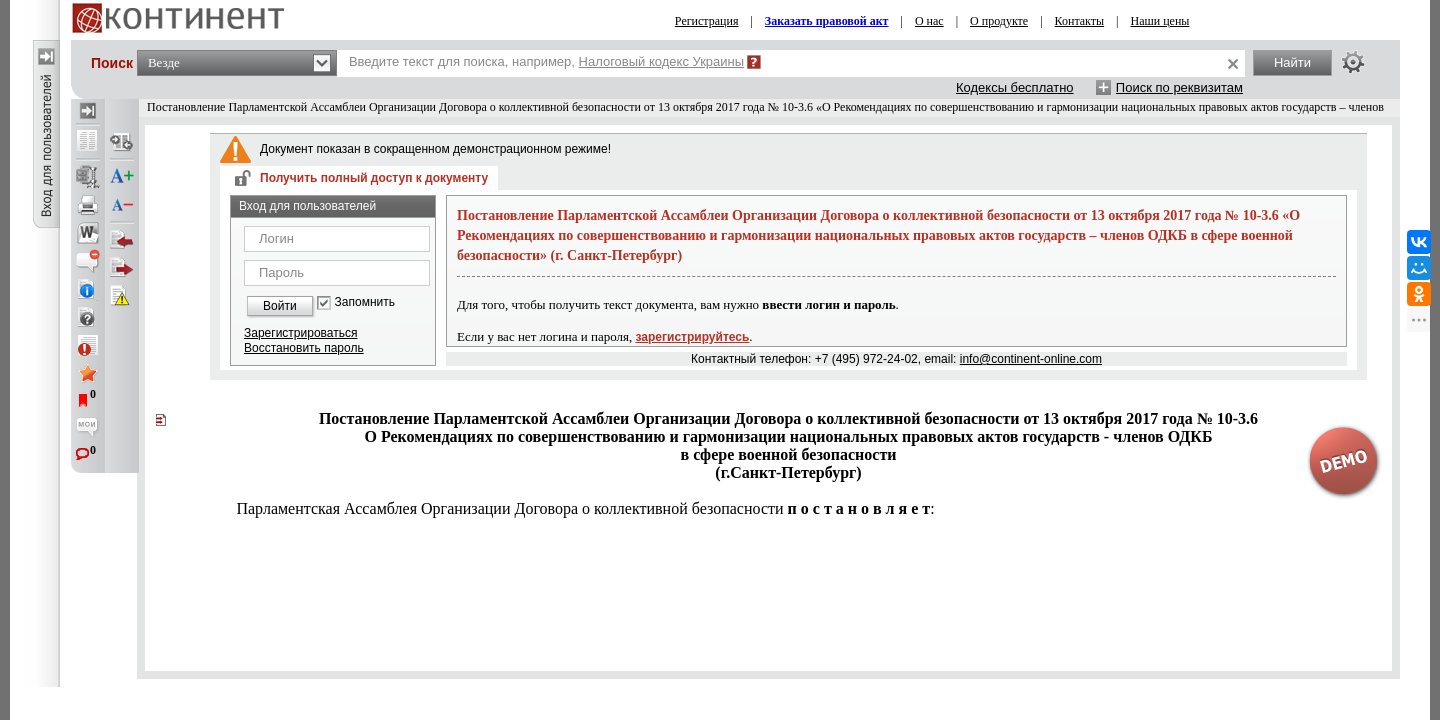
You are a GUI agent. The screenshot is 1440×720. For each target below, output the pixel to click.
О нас (929, 21)
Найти (1292, 62)
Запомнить (365, 302)
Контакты (1080, 21)
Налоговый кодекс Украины (662, 61)
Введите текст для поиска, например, (546, 61)
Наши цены (1160, 21)
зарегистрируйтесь (693, 337)
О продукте (999, 21)
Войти (280, 306)
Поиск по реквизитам (1179, 87)
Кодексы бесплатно (1015, 87)
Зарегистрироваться (300, 333)
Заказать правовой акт (827, 21)
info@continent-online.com (1031, 359)
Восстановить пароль (304, 348)
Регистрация (707, 21)
